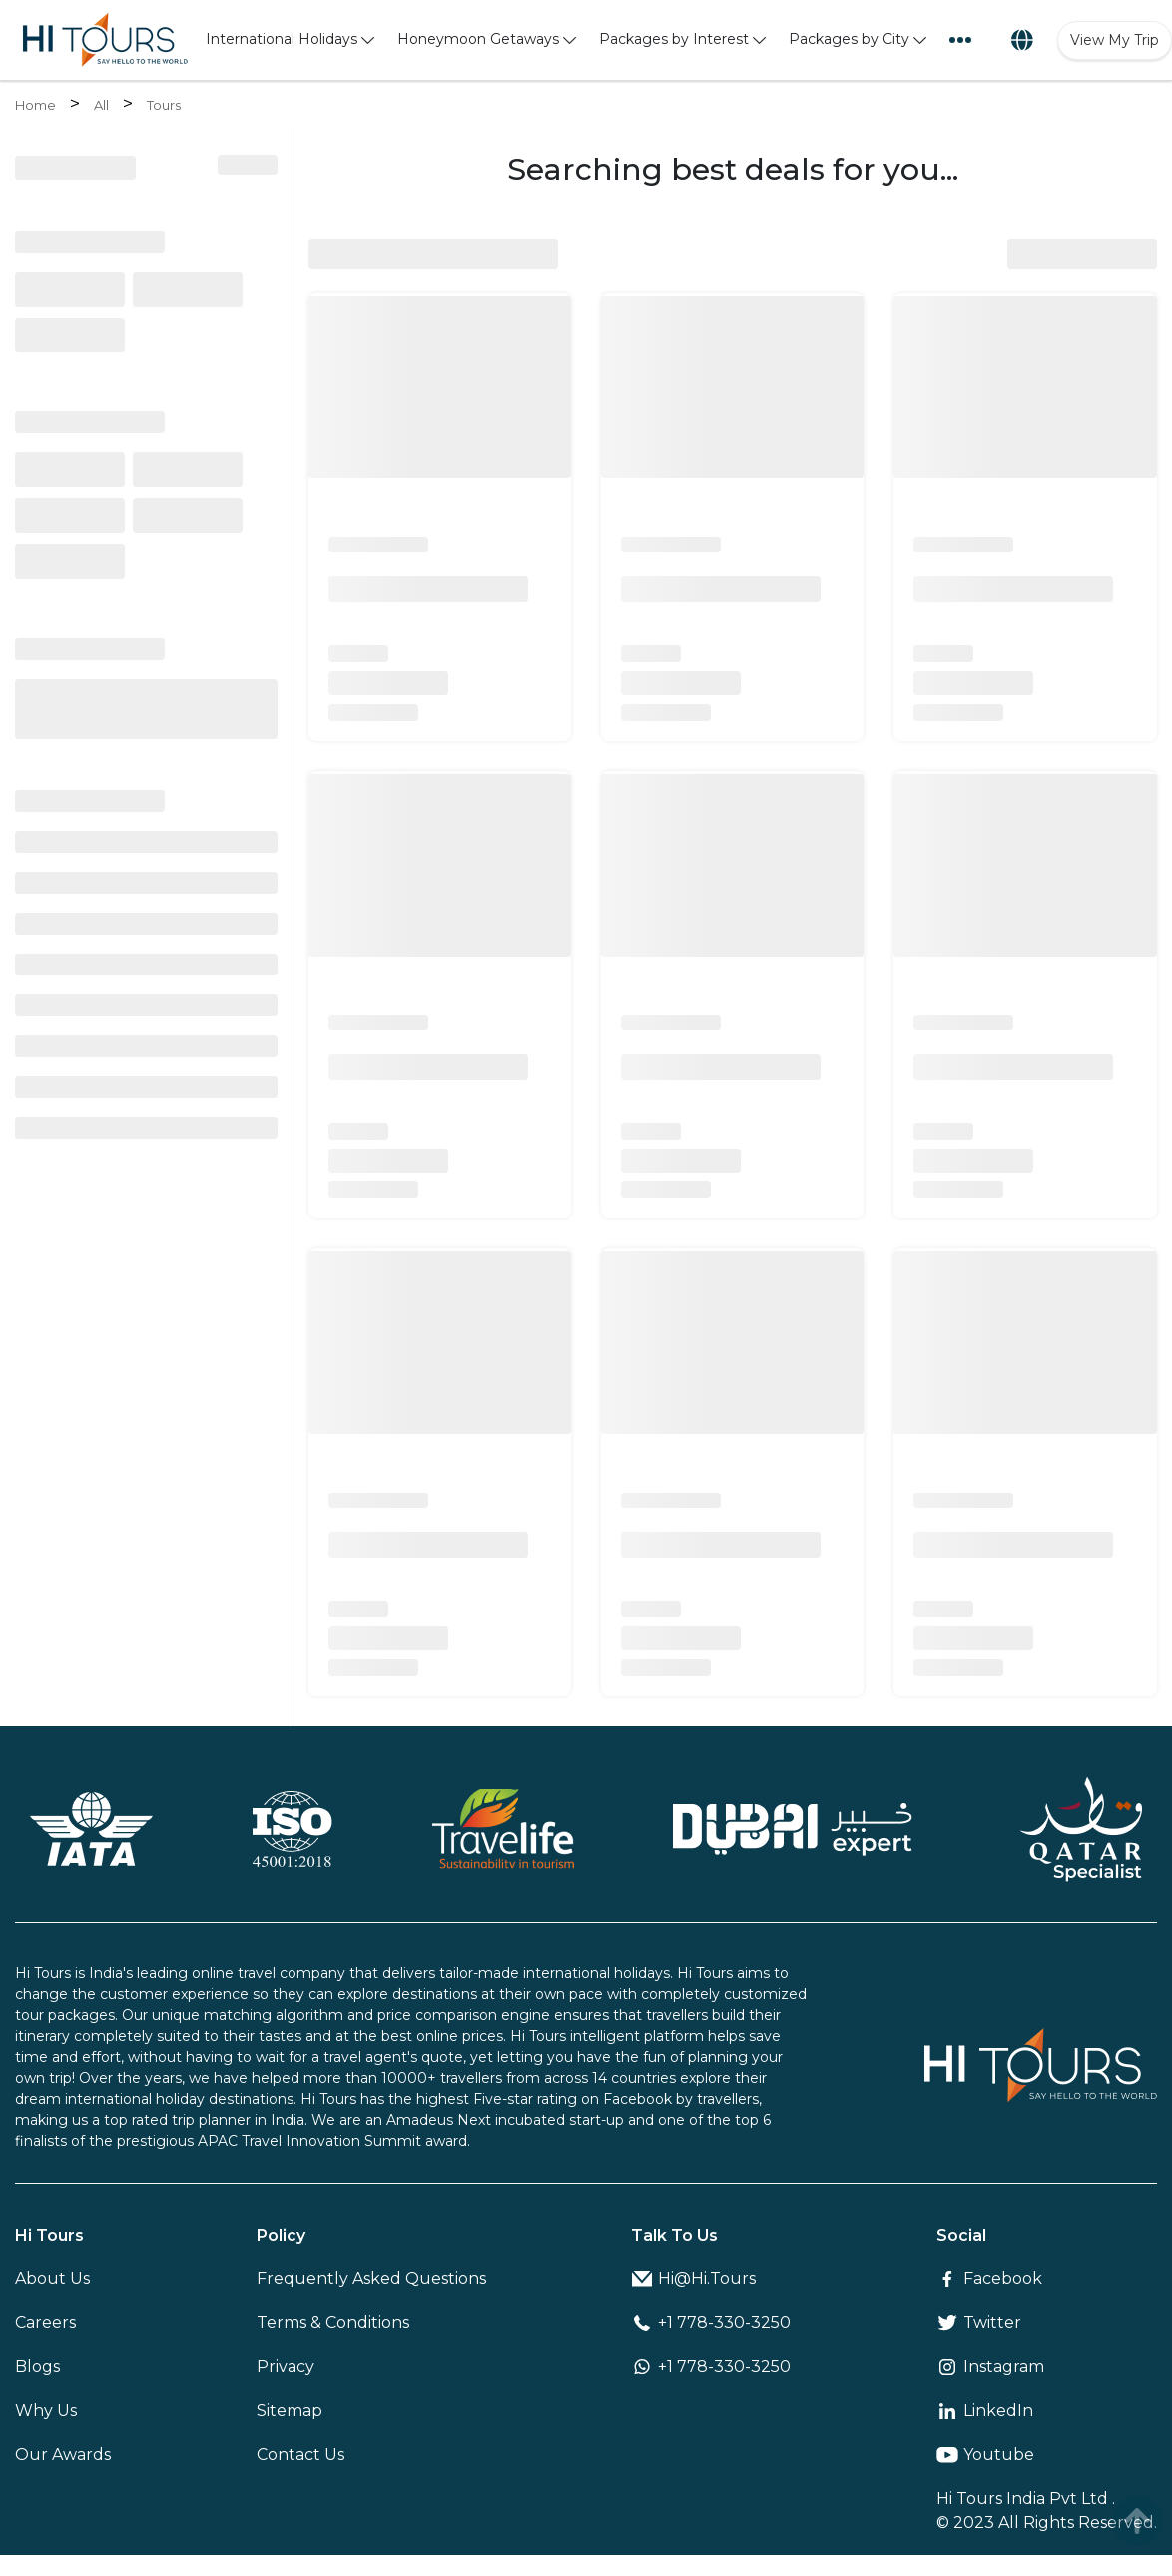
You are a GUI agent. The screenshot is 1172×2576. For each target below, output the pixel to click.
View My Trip (1114, 40)
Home (35, 105)
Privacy (285, 2366)
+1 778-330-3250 (711, 2322)
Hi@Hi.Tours (693, 2278)
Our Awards (63, 2454)
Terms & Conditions (333, 2322)
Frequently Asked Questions (371, 2278)
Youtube (985, 2454)
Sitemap (289, 2410)
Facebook (989, 2278)
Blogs (37, 2366)
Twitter (978, 2322)
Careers (45, 2322)
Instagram (990, 2366)
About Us (52, 2278)
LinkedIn (984, 2410)
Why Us (46, 2410)
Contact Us (300, 2454)
